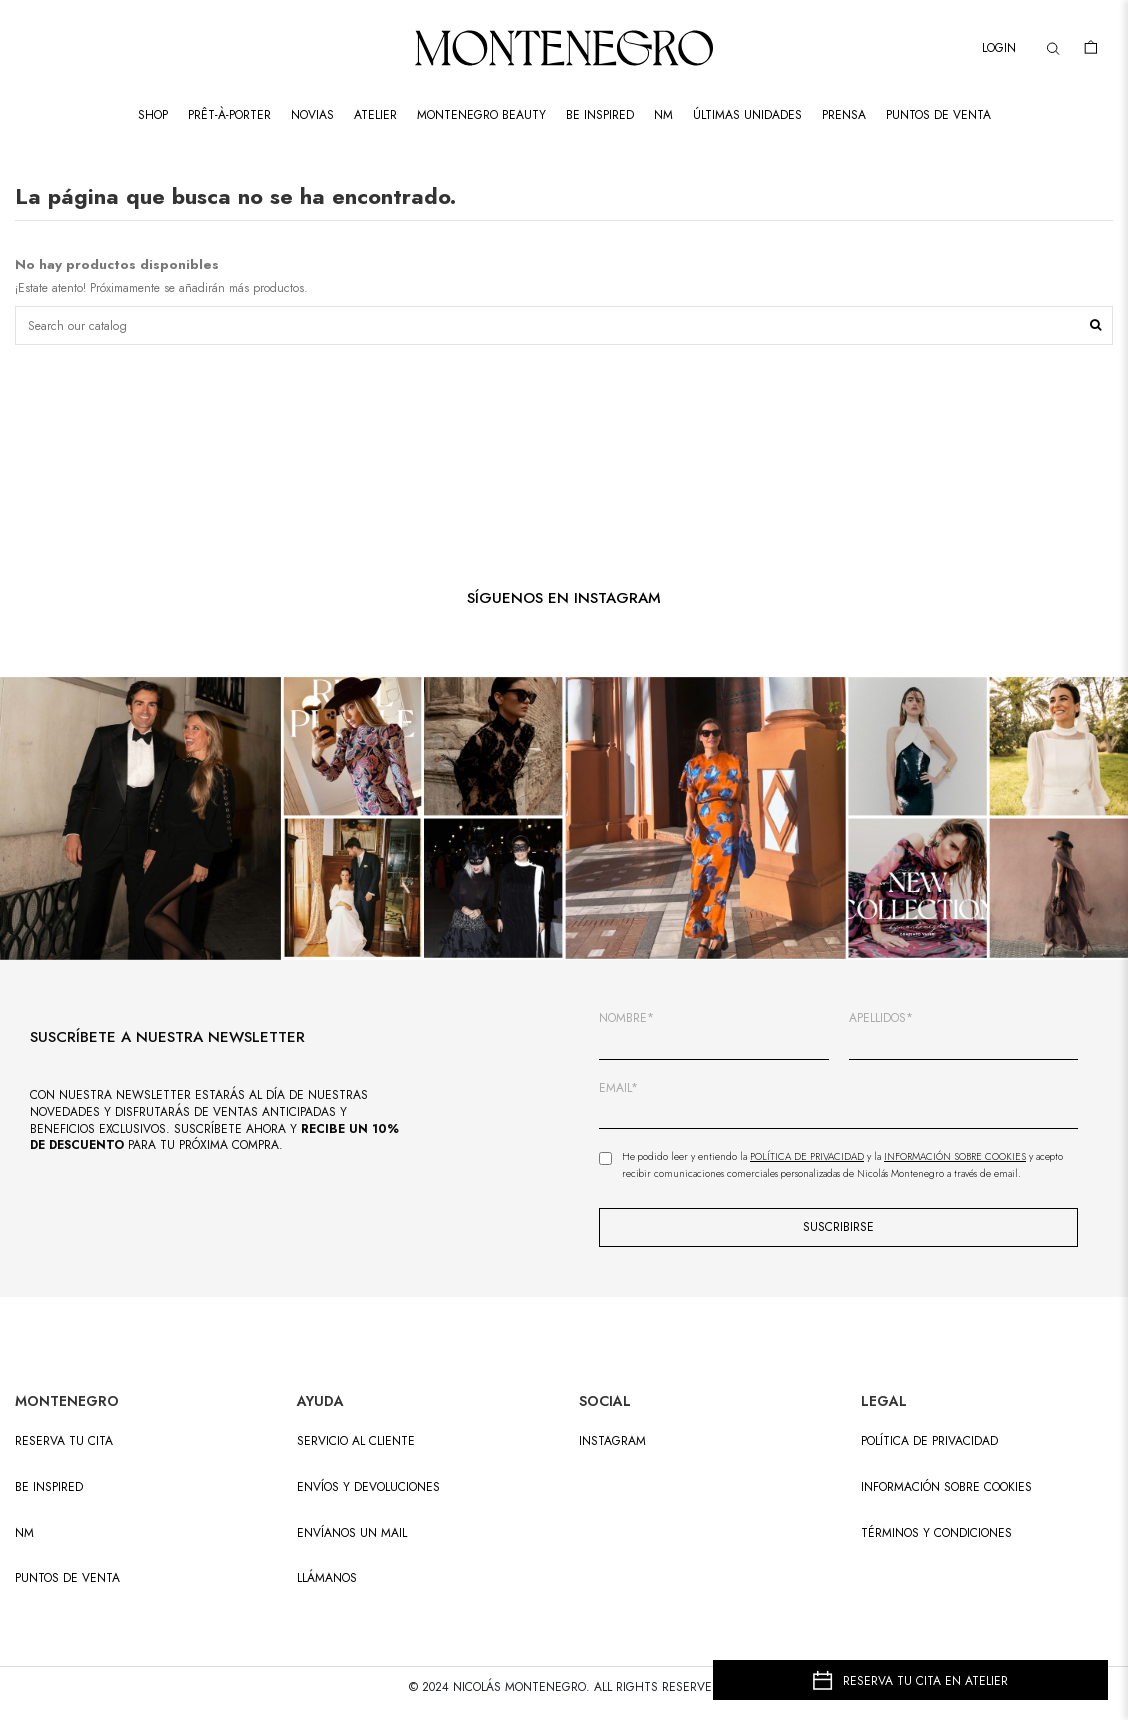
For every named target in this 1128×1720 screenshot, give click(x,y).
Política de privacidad (929, 1441)
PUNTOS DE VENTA (67, 1578)
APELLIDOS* (881, 1018)
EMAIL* (618, 1088)
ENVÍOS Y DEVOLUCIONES (368, 1487)
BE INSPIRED (49, 1487)
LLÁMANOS (327, 1578)
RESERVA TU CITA (64, 1441)
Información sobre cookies (946, 1487)
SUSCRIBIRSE (838, 1227)
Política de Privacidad (807, 1156)
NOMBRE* (626, 1018)
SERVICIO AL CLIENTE (356, 1441)
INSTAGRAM (612, 1441)
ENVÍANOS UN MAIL (352, 1533)
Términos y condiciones (936, 1533)
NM (24, 1533)
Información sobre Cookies (955, 1156)
